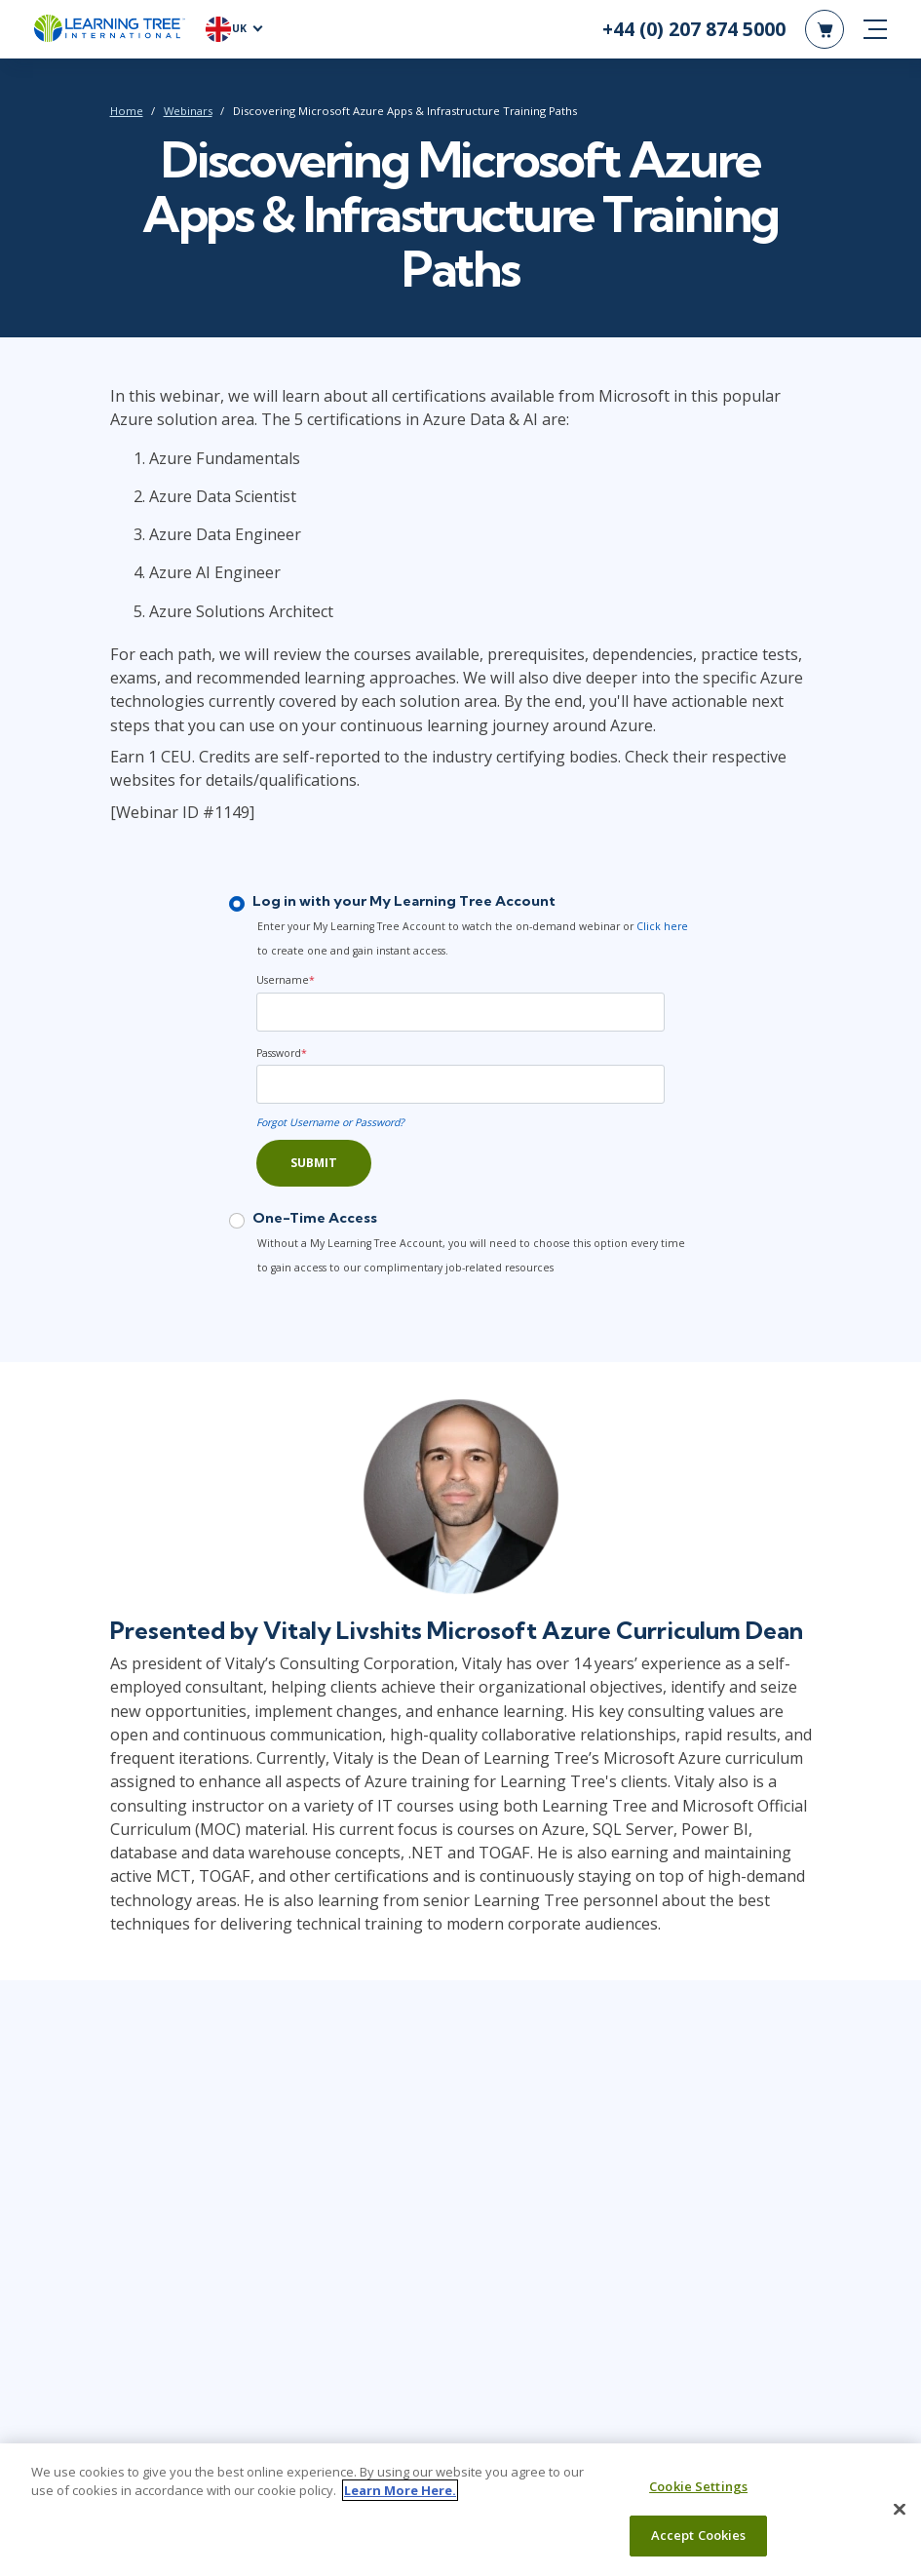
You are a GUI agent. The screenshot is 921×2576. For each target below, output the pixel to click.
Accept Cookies (699, 2546)
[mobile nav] (875, 29)
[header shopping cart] (824, 29)
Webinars (188, 110)
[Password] (460, 1084)
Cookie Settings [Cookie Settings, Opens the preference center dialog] (698, 2496)
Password (281, 1053)
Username (285, 980)
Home (126, 110)
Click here (662, 926)
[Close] (899, 2519)
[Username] (460, 1012)
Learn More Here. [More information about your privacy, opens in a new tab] (400, 2501)
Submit (313, 1162)
